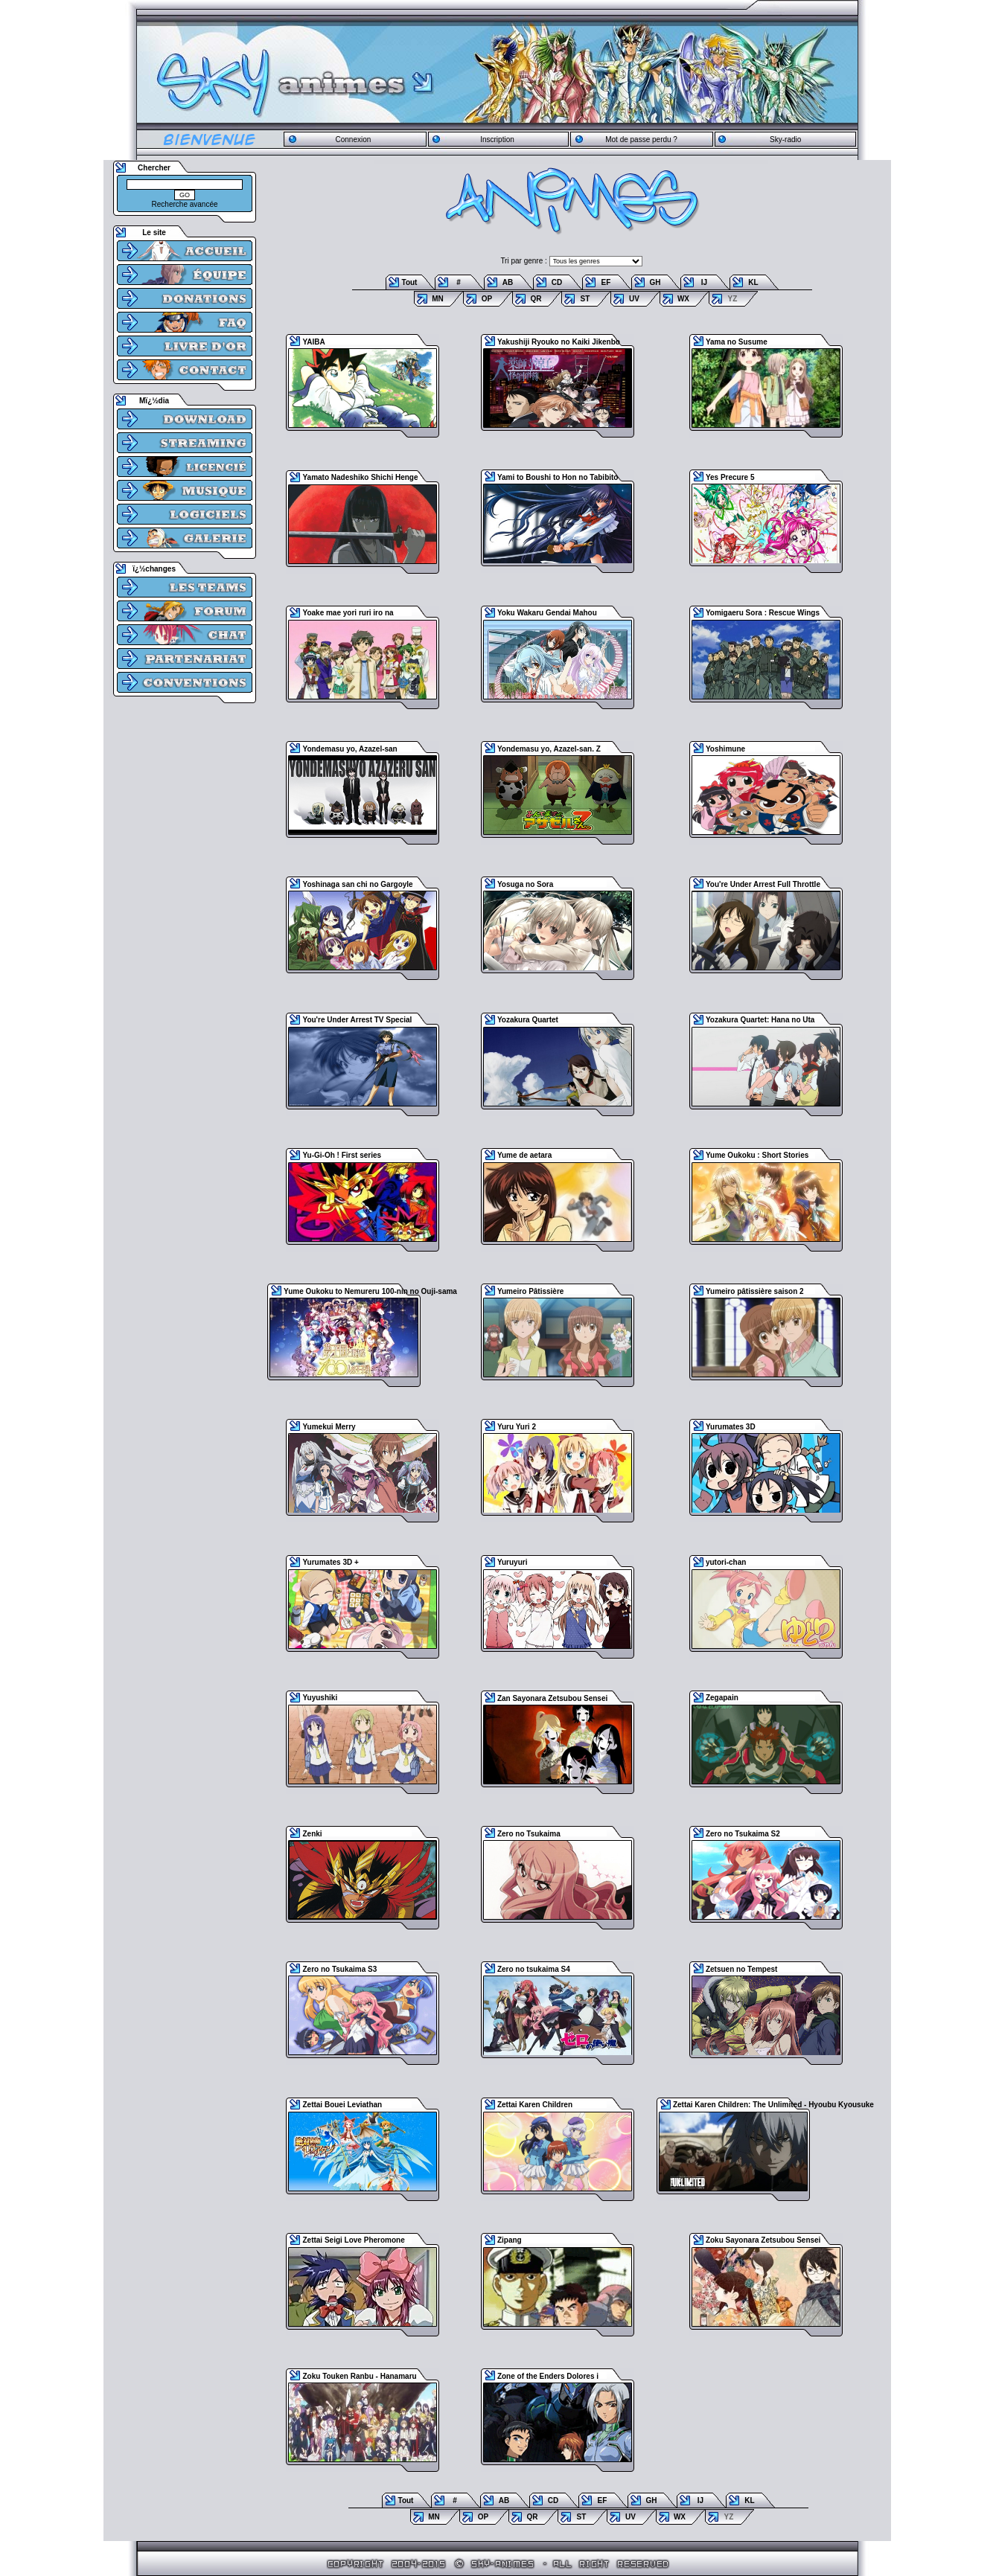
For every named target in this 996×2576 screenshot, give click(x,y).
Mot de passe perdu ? (641, 139)
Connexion (353, 139)
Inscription (497, 139)
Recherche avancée (185, 204)
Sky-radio (785, 139)
